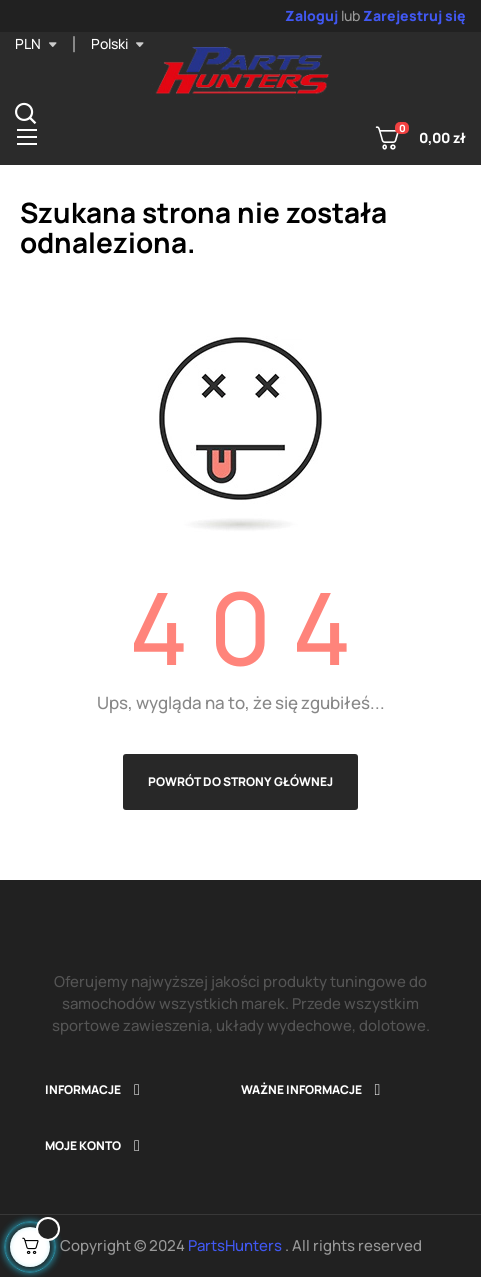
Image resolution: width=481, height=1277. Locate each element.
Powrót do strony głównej (240, 781)
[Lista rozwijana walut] (36, 44)
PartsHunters (236, 1245)
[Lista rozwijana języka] (117, 44)
